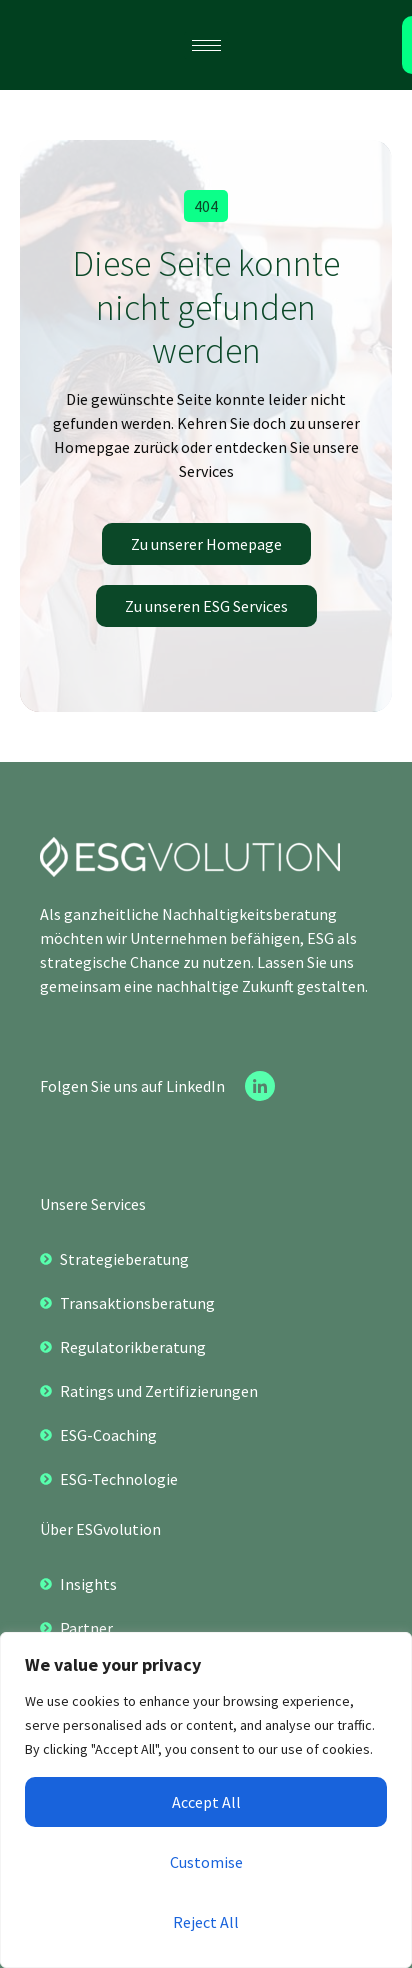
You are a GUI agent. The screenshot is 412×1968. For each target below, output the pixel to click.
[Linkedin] (260, 1086)
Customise (206, 1862)
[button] (206, 206)
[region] (206, 1800)
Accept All (206, 1802)
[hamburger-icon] (206, 45)
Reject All (206, 1922)
